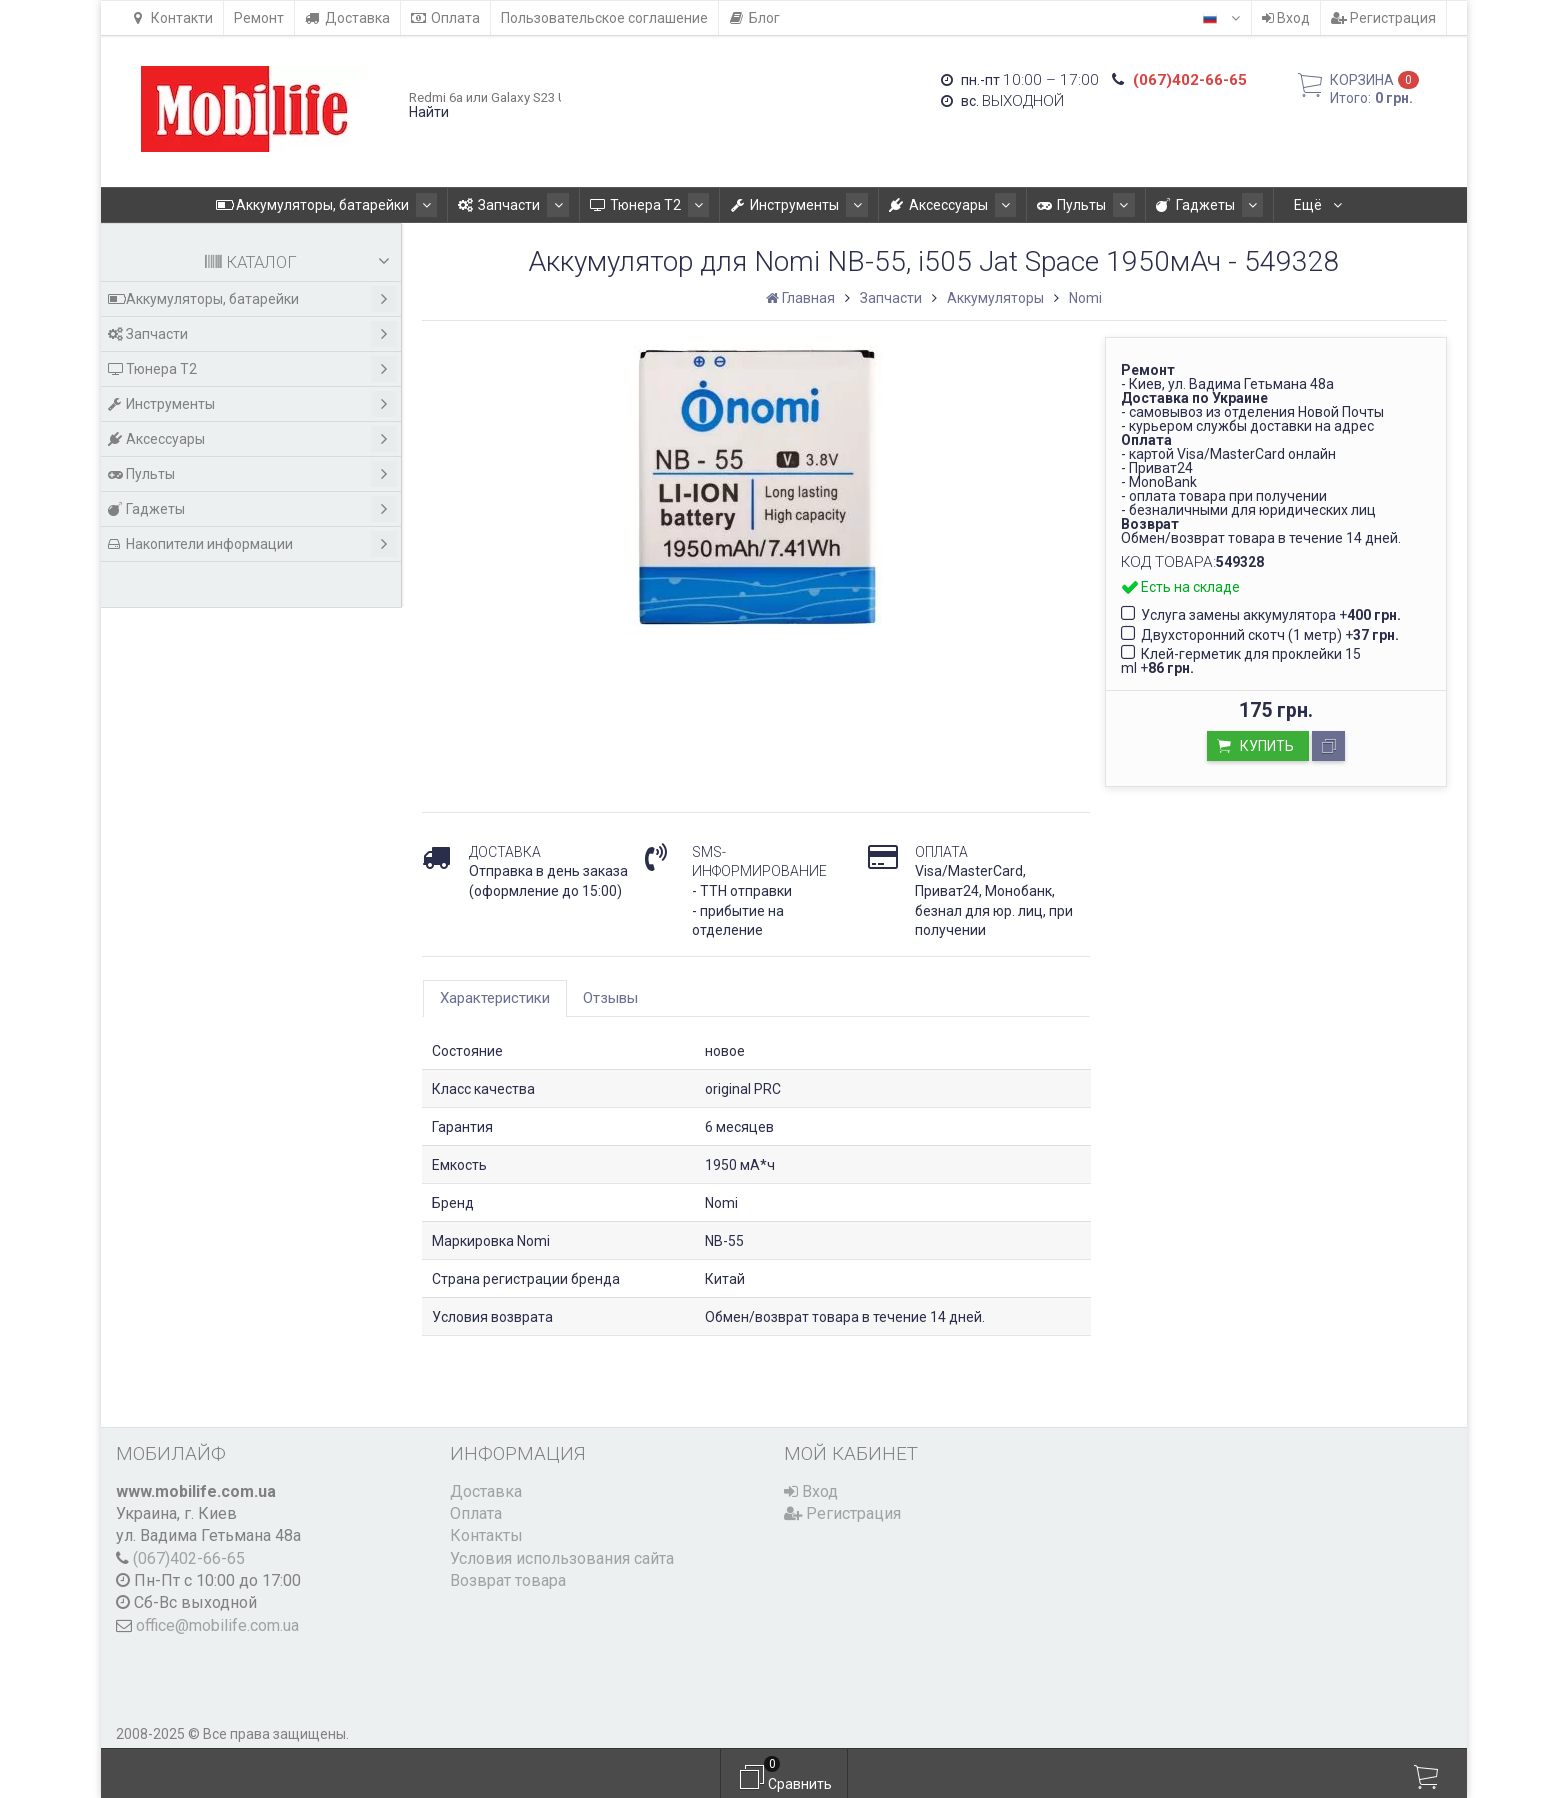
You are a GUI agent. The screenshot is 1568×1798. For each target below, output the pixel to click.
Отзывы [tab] (610, 998)
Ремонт (259, 18)
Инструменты (730, 205)
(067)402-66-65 (189, 1558)
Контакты (486, 1535)
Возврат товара (508, 1580)
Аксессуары (873, 205)
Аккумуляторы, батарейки (289, 205)
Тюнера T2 (591, 205)
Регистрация (1383, 18)
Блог (754, 18)
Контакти (172, 18)
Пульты (996, 205)
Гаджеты (1109, 205)
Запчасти (466, 205)
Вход (1286, 18)
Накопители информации (1281, 205)
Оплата (445, 18)
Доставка (347, 18)
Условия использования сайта (562, 1558)
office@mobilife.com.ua (217, 1625)
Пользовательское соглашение (604, 18)
